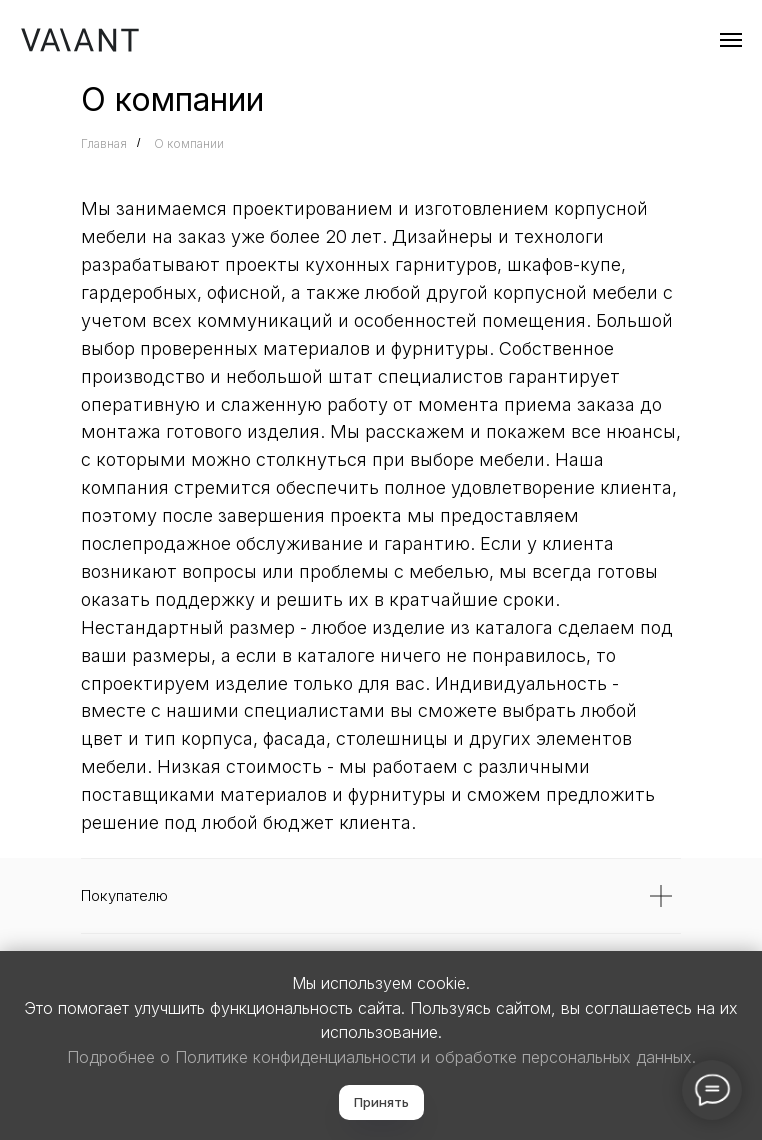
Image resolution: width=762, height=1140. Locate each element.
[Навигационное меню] (731, 40)
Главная (104, 143)
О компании (189, 143)
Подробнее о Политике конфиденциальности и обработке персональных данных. (381, 1057)
